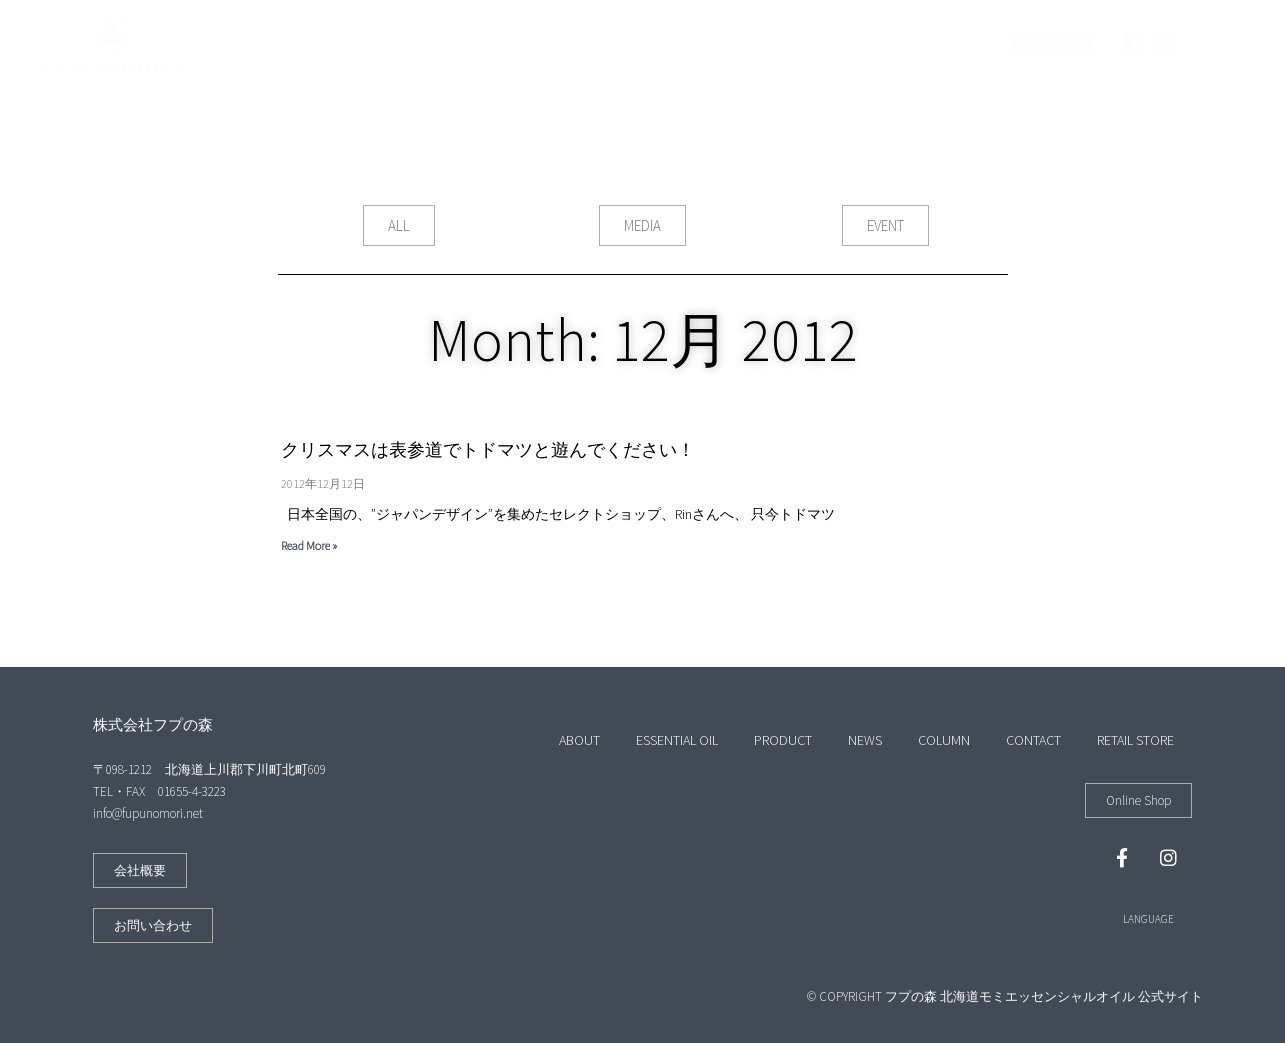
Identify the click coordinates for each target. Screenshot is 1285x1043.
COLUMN (744, 43)
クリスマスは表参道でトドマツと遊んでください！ (488, 449)
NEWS (665, 43)
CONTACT (833, 43)
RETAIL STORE (935, 43)
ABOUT (379, 43)
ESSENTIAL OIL (477, 43)
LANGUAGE (1148, 919)
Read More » (309, 545)
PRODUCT (583, 43)
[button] (399, 225)
